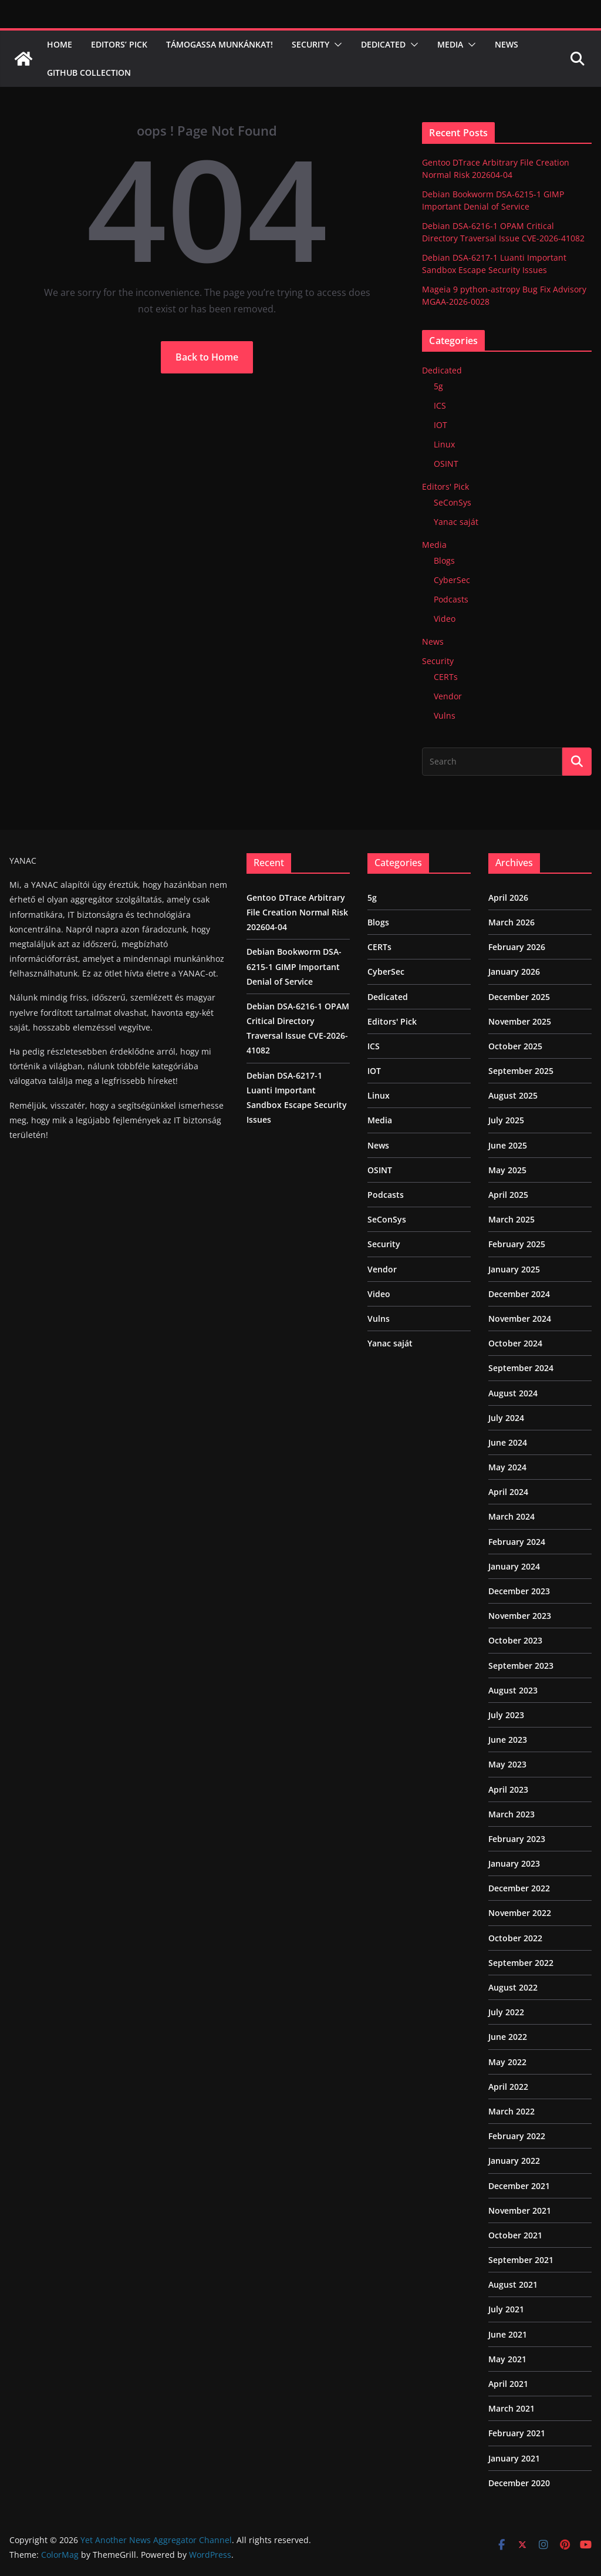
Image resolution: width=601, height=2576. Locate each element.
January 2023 (514, 1863)
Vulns (444, 715)
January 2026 (514, 971)
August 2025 (513, 1095)
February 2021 (516, 2433)
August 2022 (513, 1987)
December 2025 (519, 996)
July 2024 (506, 1417)
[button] (335, 44)
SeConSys (452, 502)
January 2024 (514, 1566)
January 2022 (514, 2160)
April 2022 (508, 2086)
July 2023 (506, 1714)
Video (444, 618)
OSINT (446, 463)
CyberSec (452, 579)
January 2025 (514, 1269)
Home (59, 44)
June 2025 (507, 1145)
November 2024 (519, 1318)
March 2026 (511, 922)
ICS (440, 405)
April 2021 (508, 2383)
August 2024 (513, 1393)
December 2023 (519, 1591)
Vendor (448, 696)
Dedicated (383, 44)
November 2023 (519, 1615)
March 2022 (511, 2111)
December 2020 (519, 2483)
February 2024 (516, 1541)
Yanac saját (456, 521)
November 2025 (519, 1021)
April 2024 (508, 1491)
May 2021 (507, 2359)
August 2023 (513, 1690)
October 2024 (515, 1343)
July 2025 (506, 1120)
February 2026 (516, 946)
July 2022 (506, 2012)
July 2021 (506, 2309)
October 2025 (515, 1046)
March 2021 (511, 2408)
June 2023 (507, 1739)
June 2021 (507, 2334)
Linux (444, 444)
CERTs (446, 676)
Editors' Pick (445, 486)
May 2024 (507, 1467)
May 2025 (507, 1170)
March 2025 (511, 1219)
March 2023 (511, 1814)
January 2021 (514, 2458)
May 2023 (507, 1764)
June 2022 (507, 2036)
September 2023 (520, 1665)
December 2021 (519, 2185)
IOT (440, 424)
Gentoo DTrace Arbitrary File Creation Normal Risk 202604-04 (297, 912)
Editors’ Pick (119, 44)
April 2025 (508, 1194)
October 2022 (515, 1938)
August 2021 (513, 2284)
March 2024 (511, 1516)
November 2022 (519, 1912)
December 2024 (519, 1293)
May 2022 (507, 2061)
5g (438, 386)
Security (310, 44)
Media (450, 44)
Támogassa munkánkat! (219, 44)
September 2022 (520, 1962)
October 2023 (515, 1640)
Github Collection (89, 72)
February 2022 (516, 2135)
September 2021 (520, 2259)
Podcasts (451, 599)
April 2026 (508, 897)
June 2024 (507, 1442)
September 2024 (520, 1367)
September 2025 (520, 1070)
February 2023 (516, 1838)
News (506, 44)
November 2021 (519, 2210)
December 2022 (519, 1888)
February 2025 (516, 1244)
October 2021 (515, 2235)
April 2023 (508, 1789)
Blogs (444, 560)
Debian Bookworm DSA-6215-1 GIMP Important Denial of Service (294, 966)
